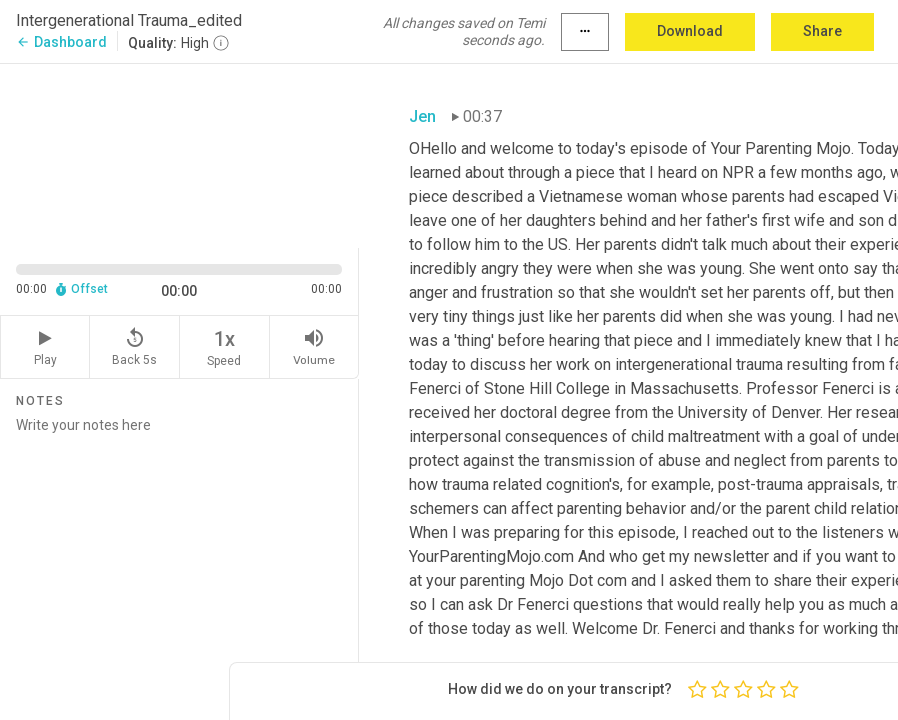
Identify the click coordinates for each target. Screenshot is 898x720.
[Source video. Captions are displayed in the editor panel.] (179, 154)
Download (690, 31)
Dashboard (61, 42)
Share (822, 31)
